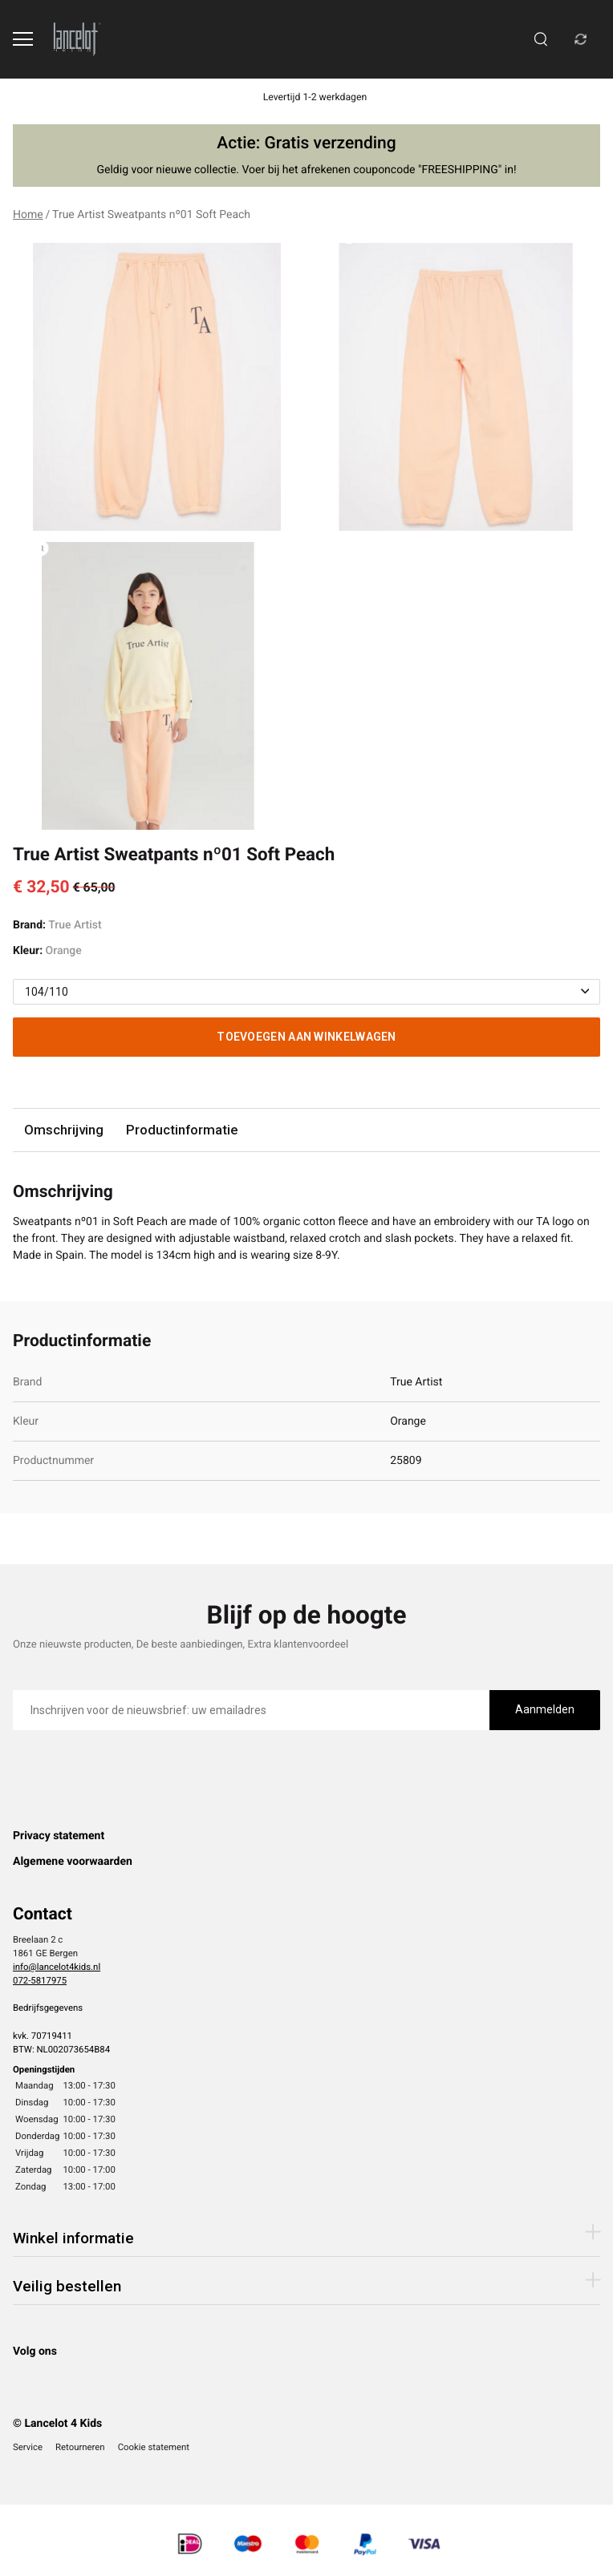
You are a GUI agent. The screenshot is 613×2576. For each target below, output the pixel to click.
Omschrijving (64, 1130)
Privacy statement (58, 1836)
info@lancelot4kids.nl (56, 1966)
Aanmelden (544, 1709)
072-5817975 (40, 1980)
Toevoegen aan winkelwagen (306, 1036)
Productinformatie (181, 1130)
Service (28, 2447)
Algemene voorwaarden (72, 1861)
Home (28, 214)
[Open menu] (23, 39)
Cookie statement (153, 2447)
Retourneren (80, 2447)
